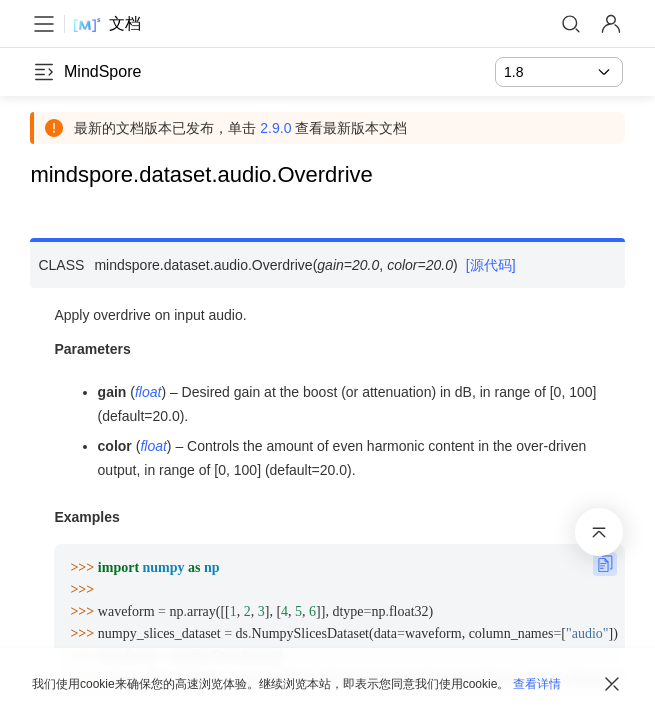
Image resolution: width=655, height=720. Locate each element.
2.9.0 (277, 128)
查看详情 (537, 684)
